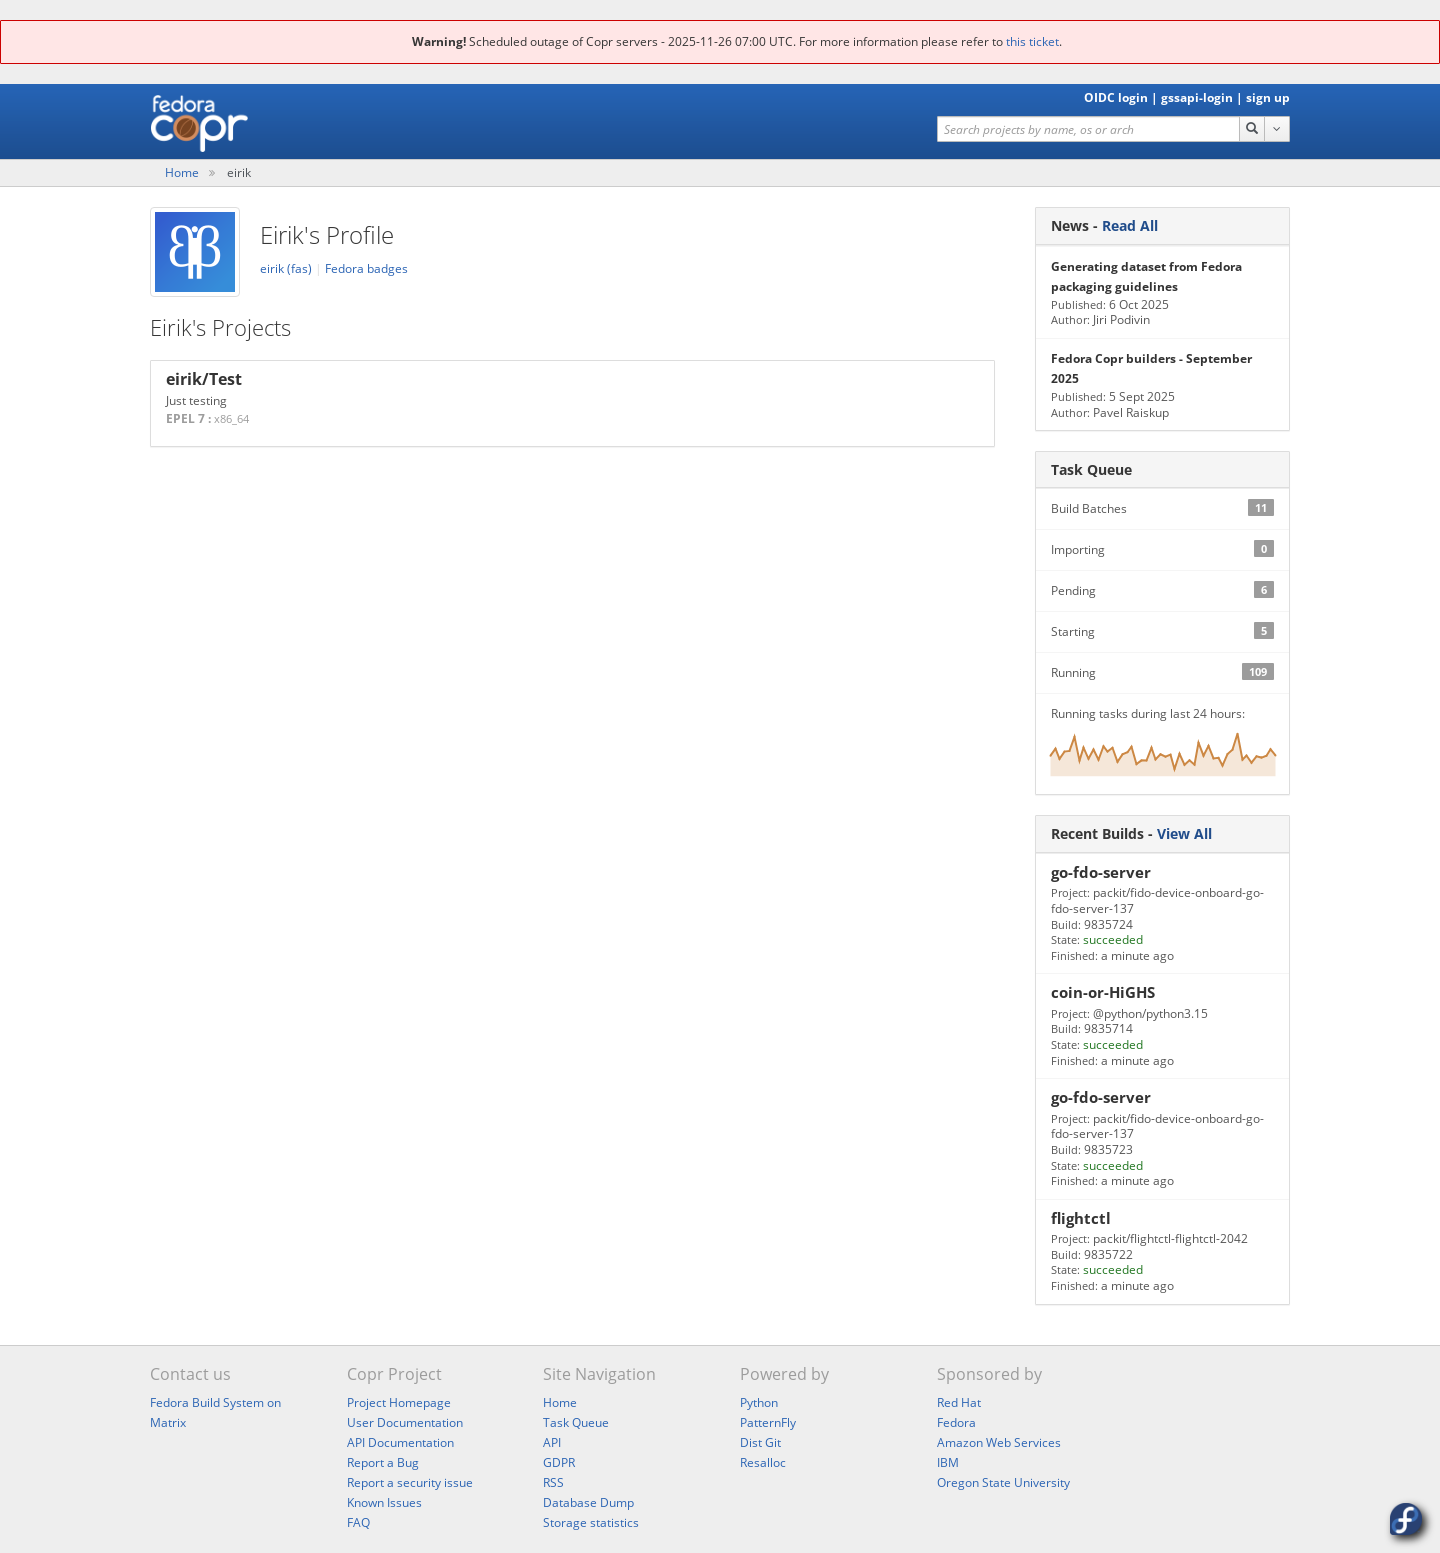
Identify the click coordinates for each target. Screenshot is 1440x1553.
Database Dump (588, 1502)
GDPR (559, 1462)
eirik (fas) (287, 268)
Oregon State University (1003, 1482)
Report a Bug (383, 1462)
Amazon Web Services (999, 1442)
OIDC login (1116, 97)
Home (182, 172)
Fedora (956, 1422)
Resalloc (763, 1462)
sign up (1268, 97)
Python (759, 1402)
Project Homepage (399, 1402)
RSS (553, 1482)
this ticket (1032, 41)
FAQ (358, 1522)
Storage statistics (591, 1522)
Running (1162, 672)
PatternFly (768, 1422)
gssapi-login (1197, 97)
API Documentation (400, 1442)
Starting (1162, 631)
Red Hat (959, 1402)
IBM (948, 1462)
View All (1184, 833)
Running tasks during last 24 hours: (1162, 749)
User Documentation (405, 1422)
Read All (1130, 225)
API (552, 1442)
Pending (1162, 590)
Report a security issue (410, 1482)
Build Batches (1162, 508)
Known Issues (384, 1502)
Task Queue (576, 1422)
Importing (1162, 549)
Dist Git (760, 1442)
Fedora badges (366, 268)
